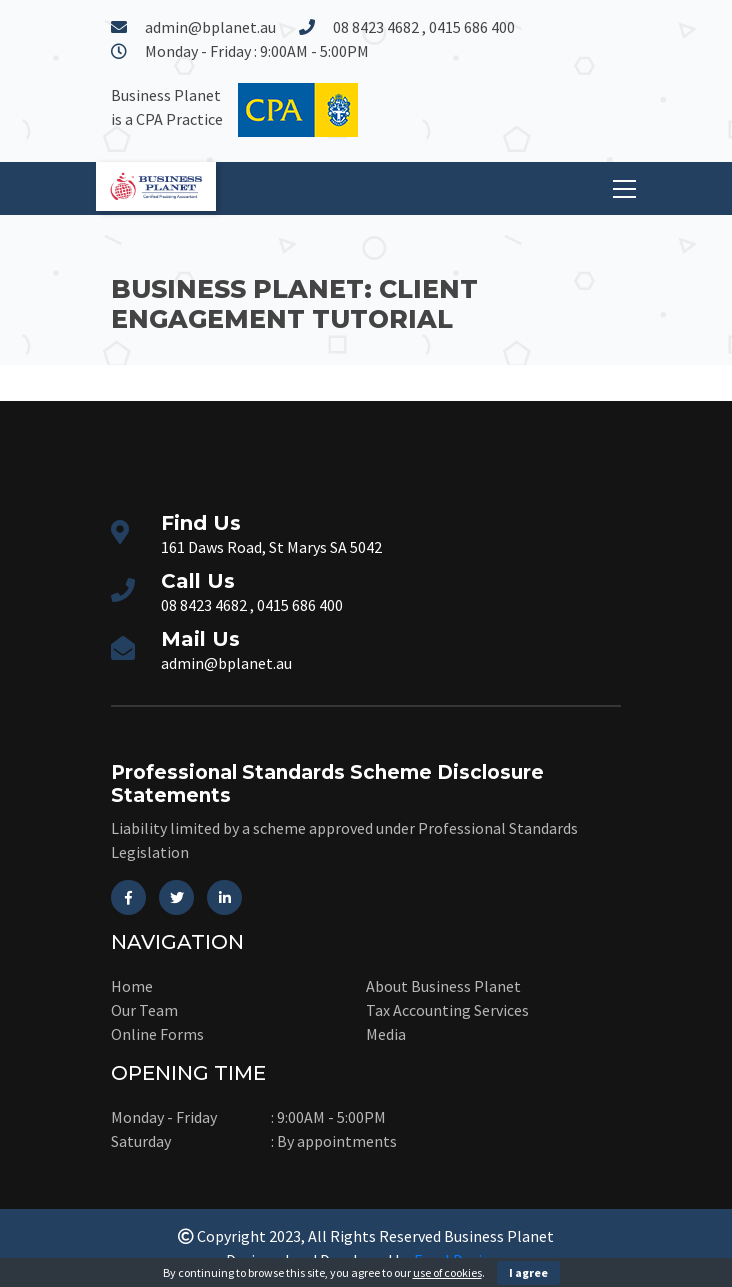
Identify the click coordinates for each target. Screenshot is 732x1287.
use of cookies (447, 1272)
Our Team (144, 1010)
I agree (528, 1272)
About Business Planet (443, 986)
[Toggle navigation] (624, 188)
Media (386, 1034)
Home (132, 986)
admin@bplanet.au (210, 27)
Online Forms (157, 1034)
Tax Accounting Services (447, 1010)
